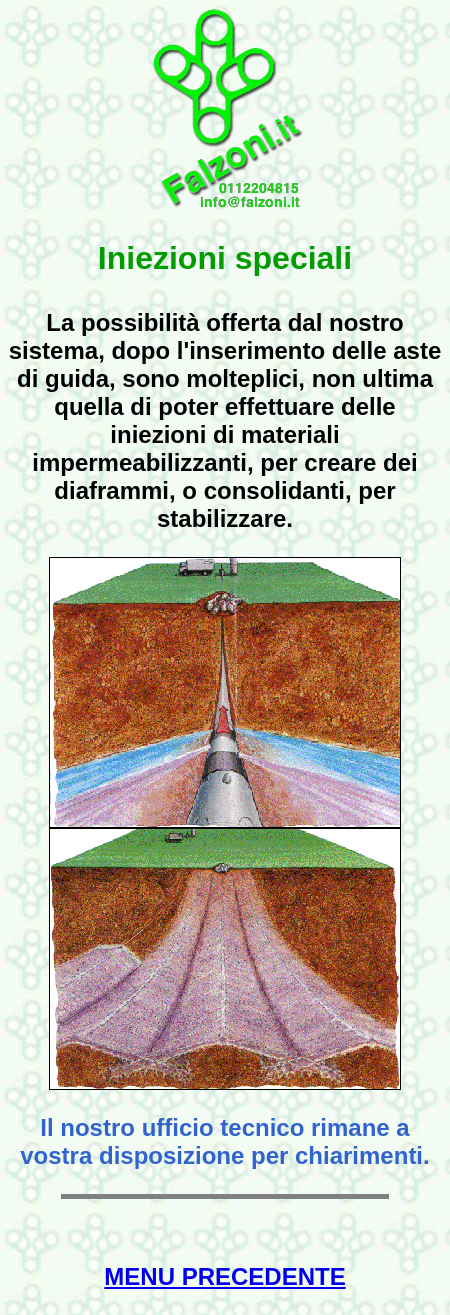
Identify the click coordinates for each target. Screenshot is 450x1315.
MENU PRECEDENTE (224, 1276)
